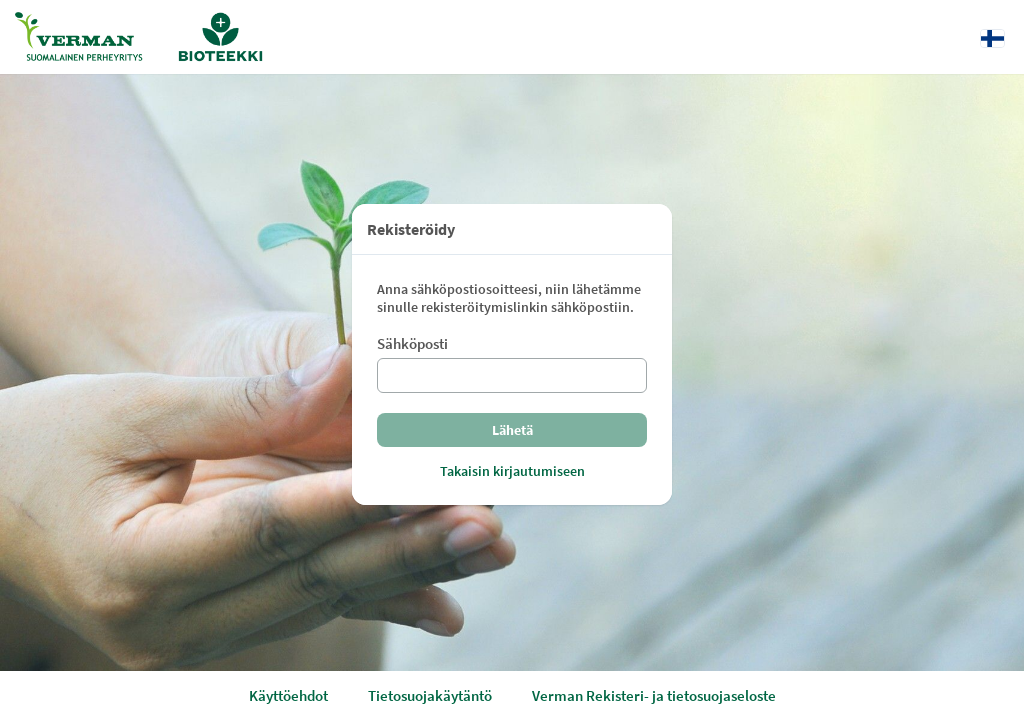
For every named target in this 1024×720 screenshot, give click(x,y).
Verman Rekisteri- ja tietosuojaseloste (654, 695)
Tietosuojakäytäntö (430, 695)
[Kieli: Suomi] (992, 38)
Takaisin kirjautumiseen (512, 471)
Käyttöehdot (288, 695)
